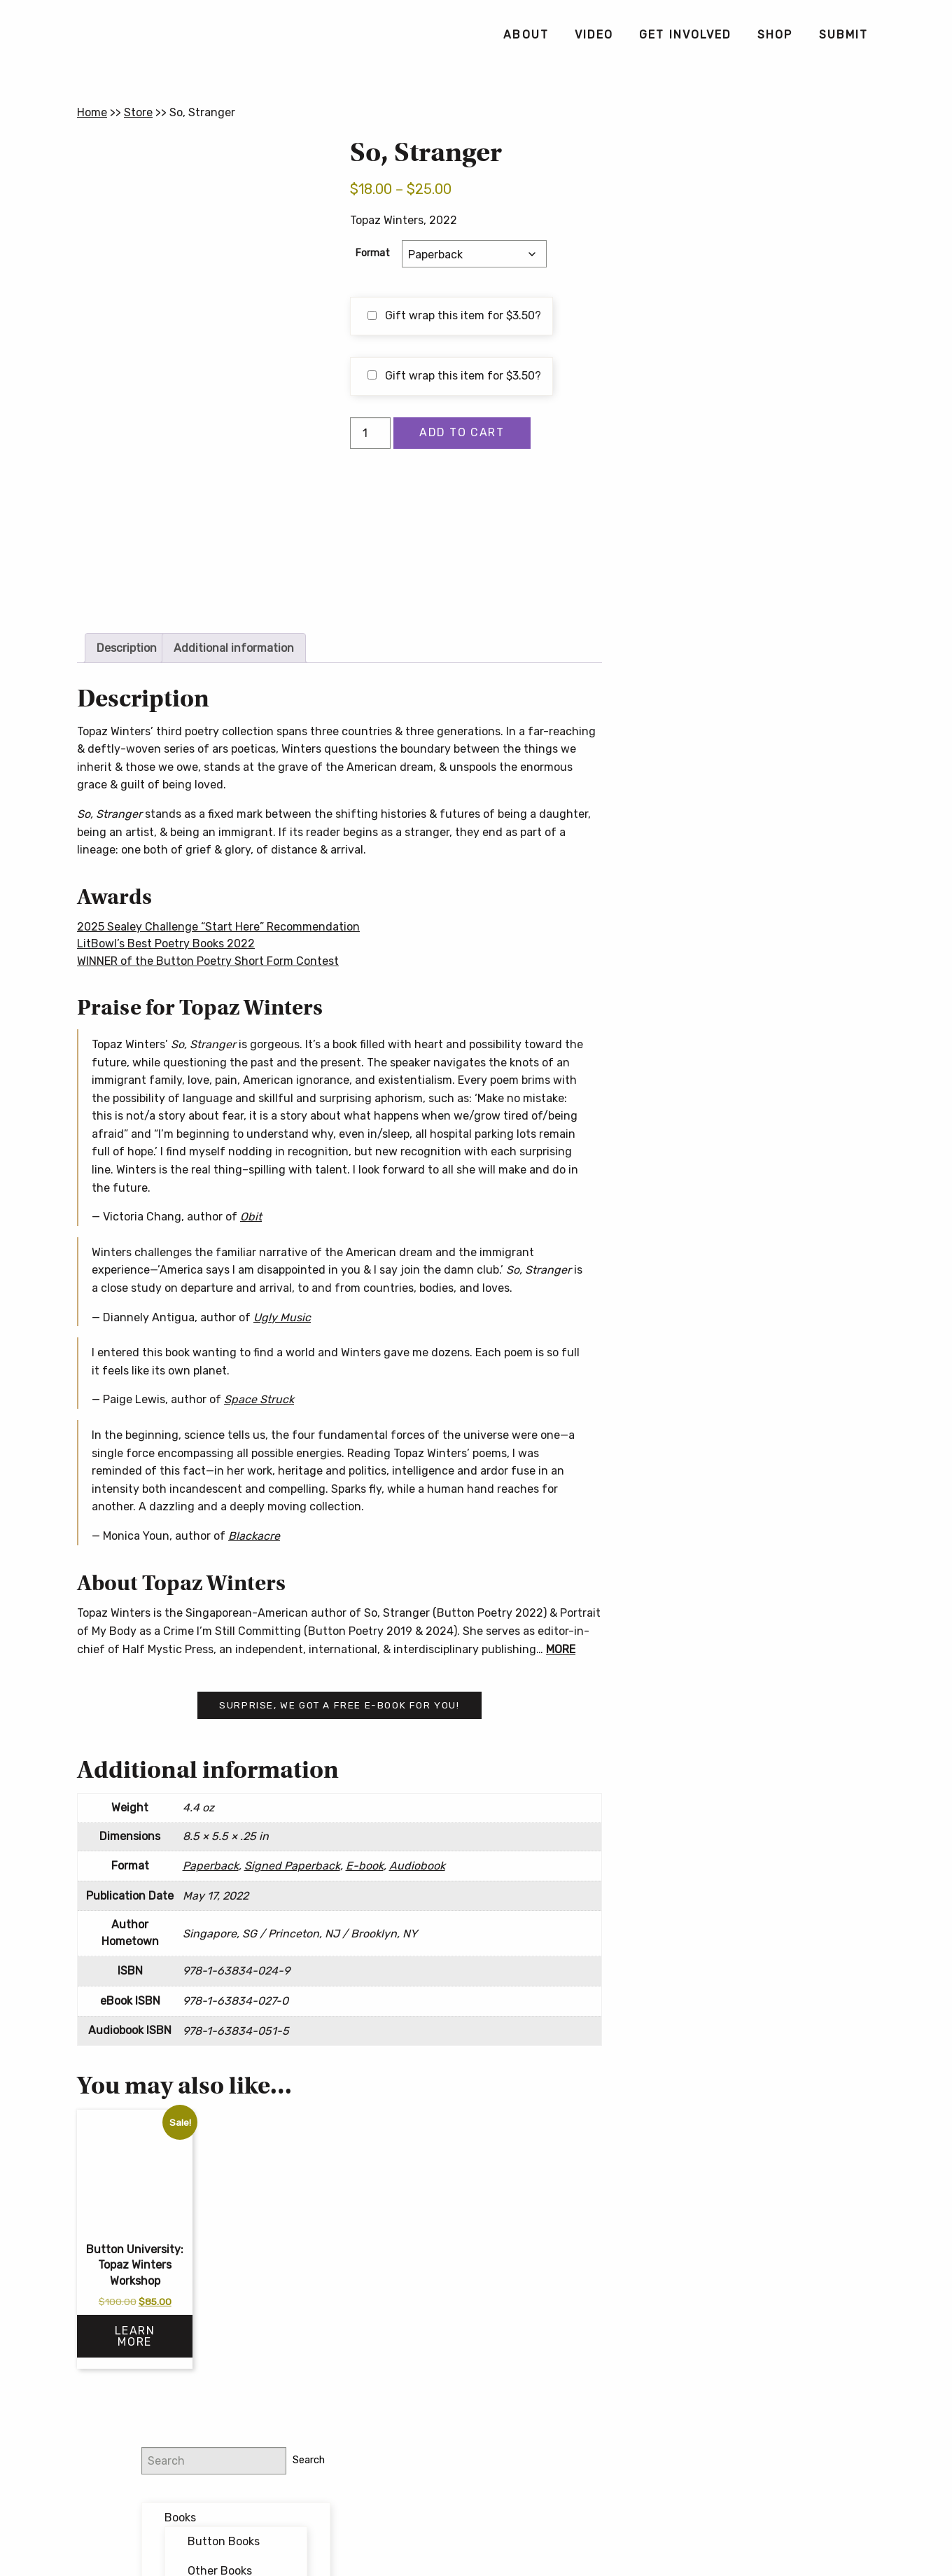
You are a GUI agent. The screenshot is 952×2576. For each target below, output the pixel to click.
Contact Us (476, 2536)
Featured (734, 325)
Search (850, 150)
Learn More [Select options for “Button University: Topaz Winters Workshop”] (135, 2336)
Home (92, 112)
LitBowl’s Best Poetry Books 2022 (166, 943)
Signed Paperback (292, 1865)
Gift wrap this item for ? (454, 315)
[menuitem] (525, 35)
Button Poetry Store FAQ (747, 693)
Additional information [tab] (234, 648)
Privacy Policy (585, 2514)
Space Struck (259, 1399)
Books (726, 207)
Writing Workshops (758, 384)
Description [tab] (127, 648)
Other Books (766, 260)
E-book (365, 1865)
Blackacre (254, 1536)
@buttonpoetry (738, 441)
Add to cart (462, 432)
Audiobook (417, 1865)
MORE (560, 1649)
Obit (251, 1216)
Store (138, 112)
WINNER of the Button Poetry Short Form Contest (208, 961)
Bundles (732, 296)
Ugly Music (282, 1317)
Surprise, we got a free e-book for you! (339, 1705)
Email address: (719, 516)
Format (373, 253)
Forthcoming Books (761, 354)
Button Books (770, 232)
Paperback (211, 1865)
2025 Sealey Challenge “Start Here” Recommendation (218, 926)
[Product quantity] (370, 433)
